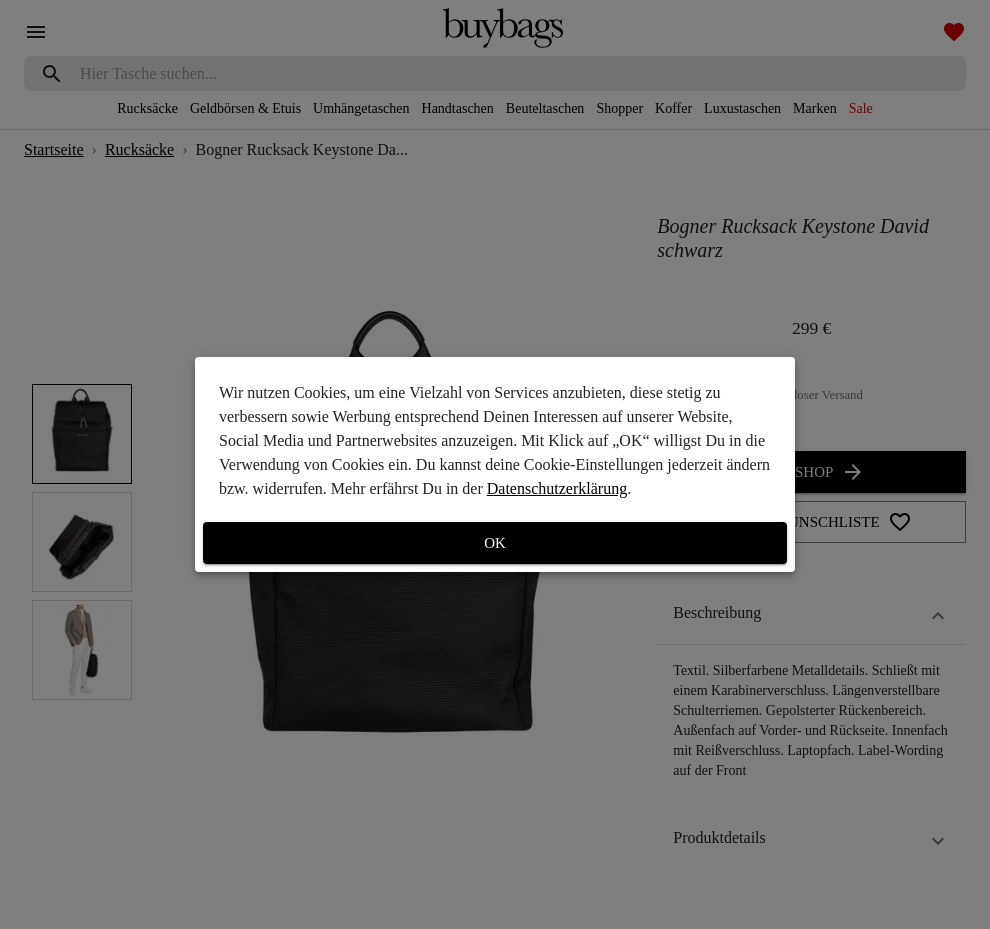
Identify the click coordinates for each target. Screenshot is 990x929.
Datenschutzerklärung (557, 488)
